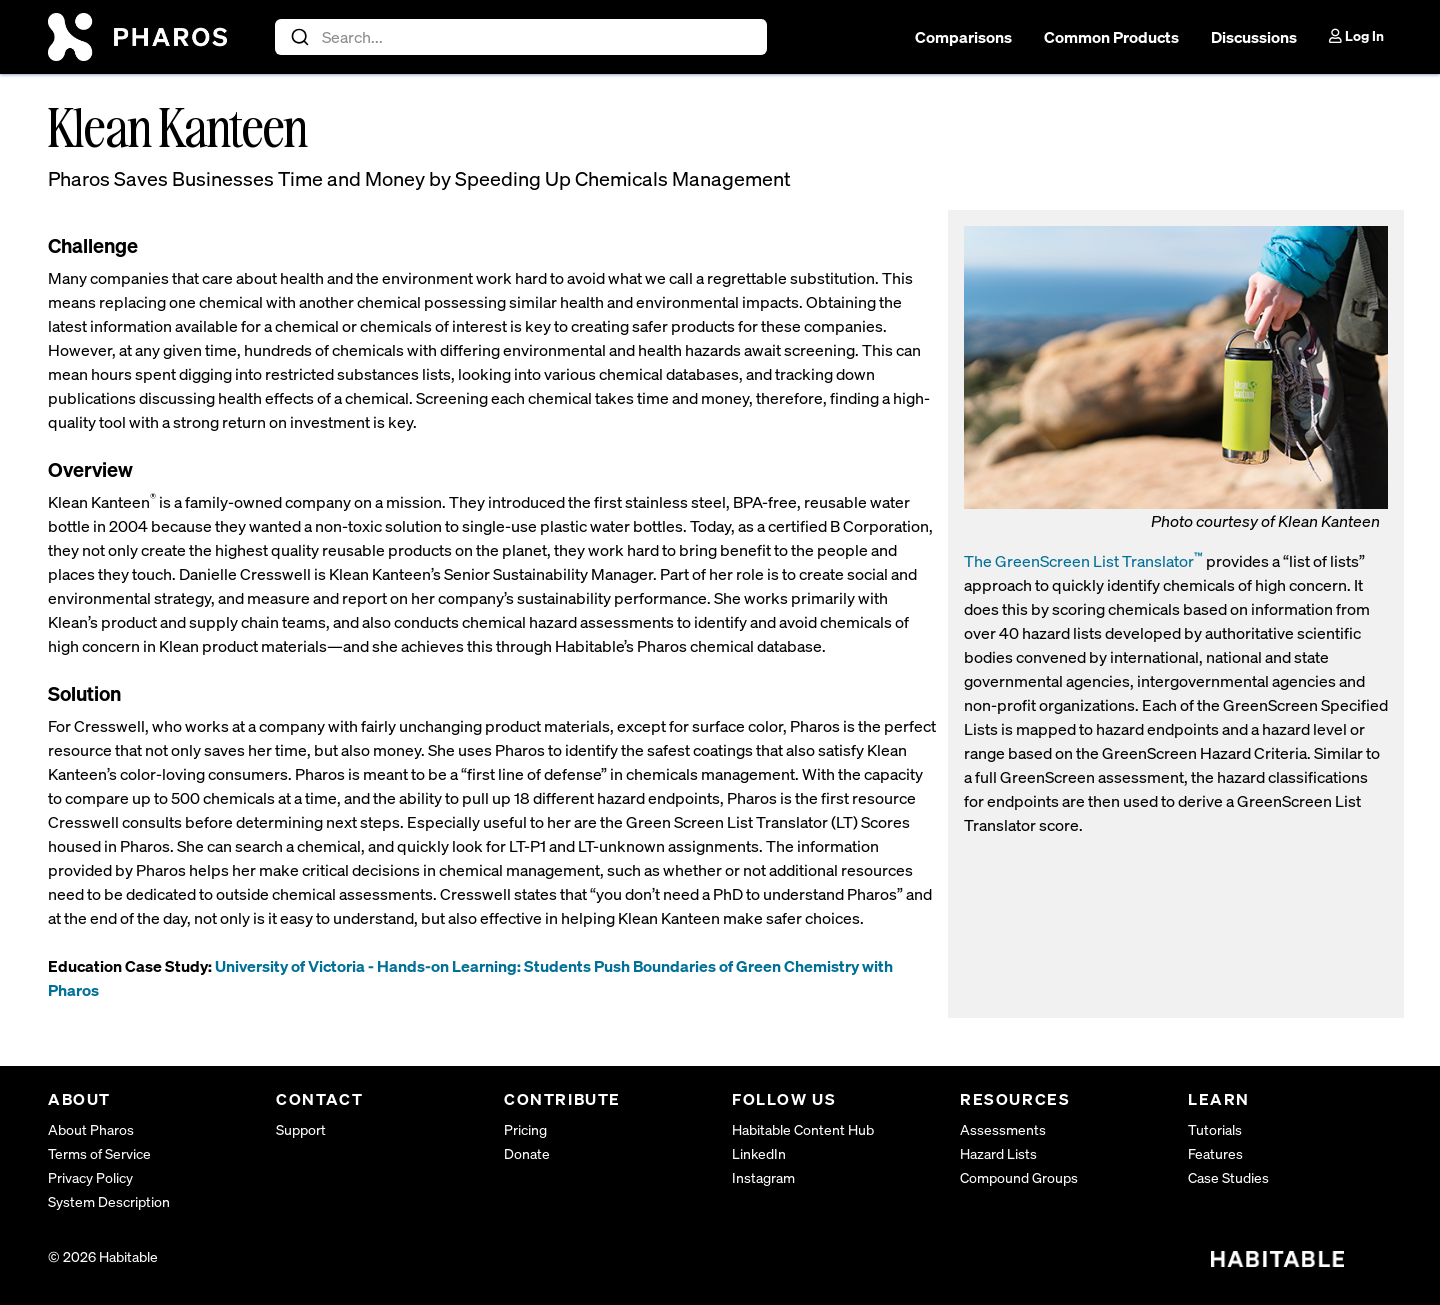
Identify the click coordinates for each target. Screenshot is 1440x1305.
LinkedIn (759, 1153)
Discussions (1254, 37)
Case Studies (1228, 1177)
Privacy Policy (90, 1177)
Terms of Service (99, 1153)
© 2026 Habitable (103, 1256)
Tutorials (1215, 1129)
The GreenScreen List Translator (1083, 561)
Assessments (1003, 1129)
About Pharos (91, 1129)
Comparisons (963, 37)
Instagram (763, 1177)
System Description (109, 1201)
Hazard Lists (998, 1153)
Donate (527, 1153)
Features (1215, 1153)
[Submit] (298, 37)
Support (301, 1129)
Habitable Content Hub (803, 1129)
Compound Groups (1019, 1177)
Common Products (1111, 37)
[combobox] (521, 37)
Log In (1356, 35)
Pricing (525, 1129)
